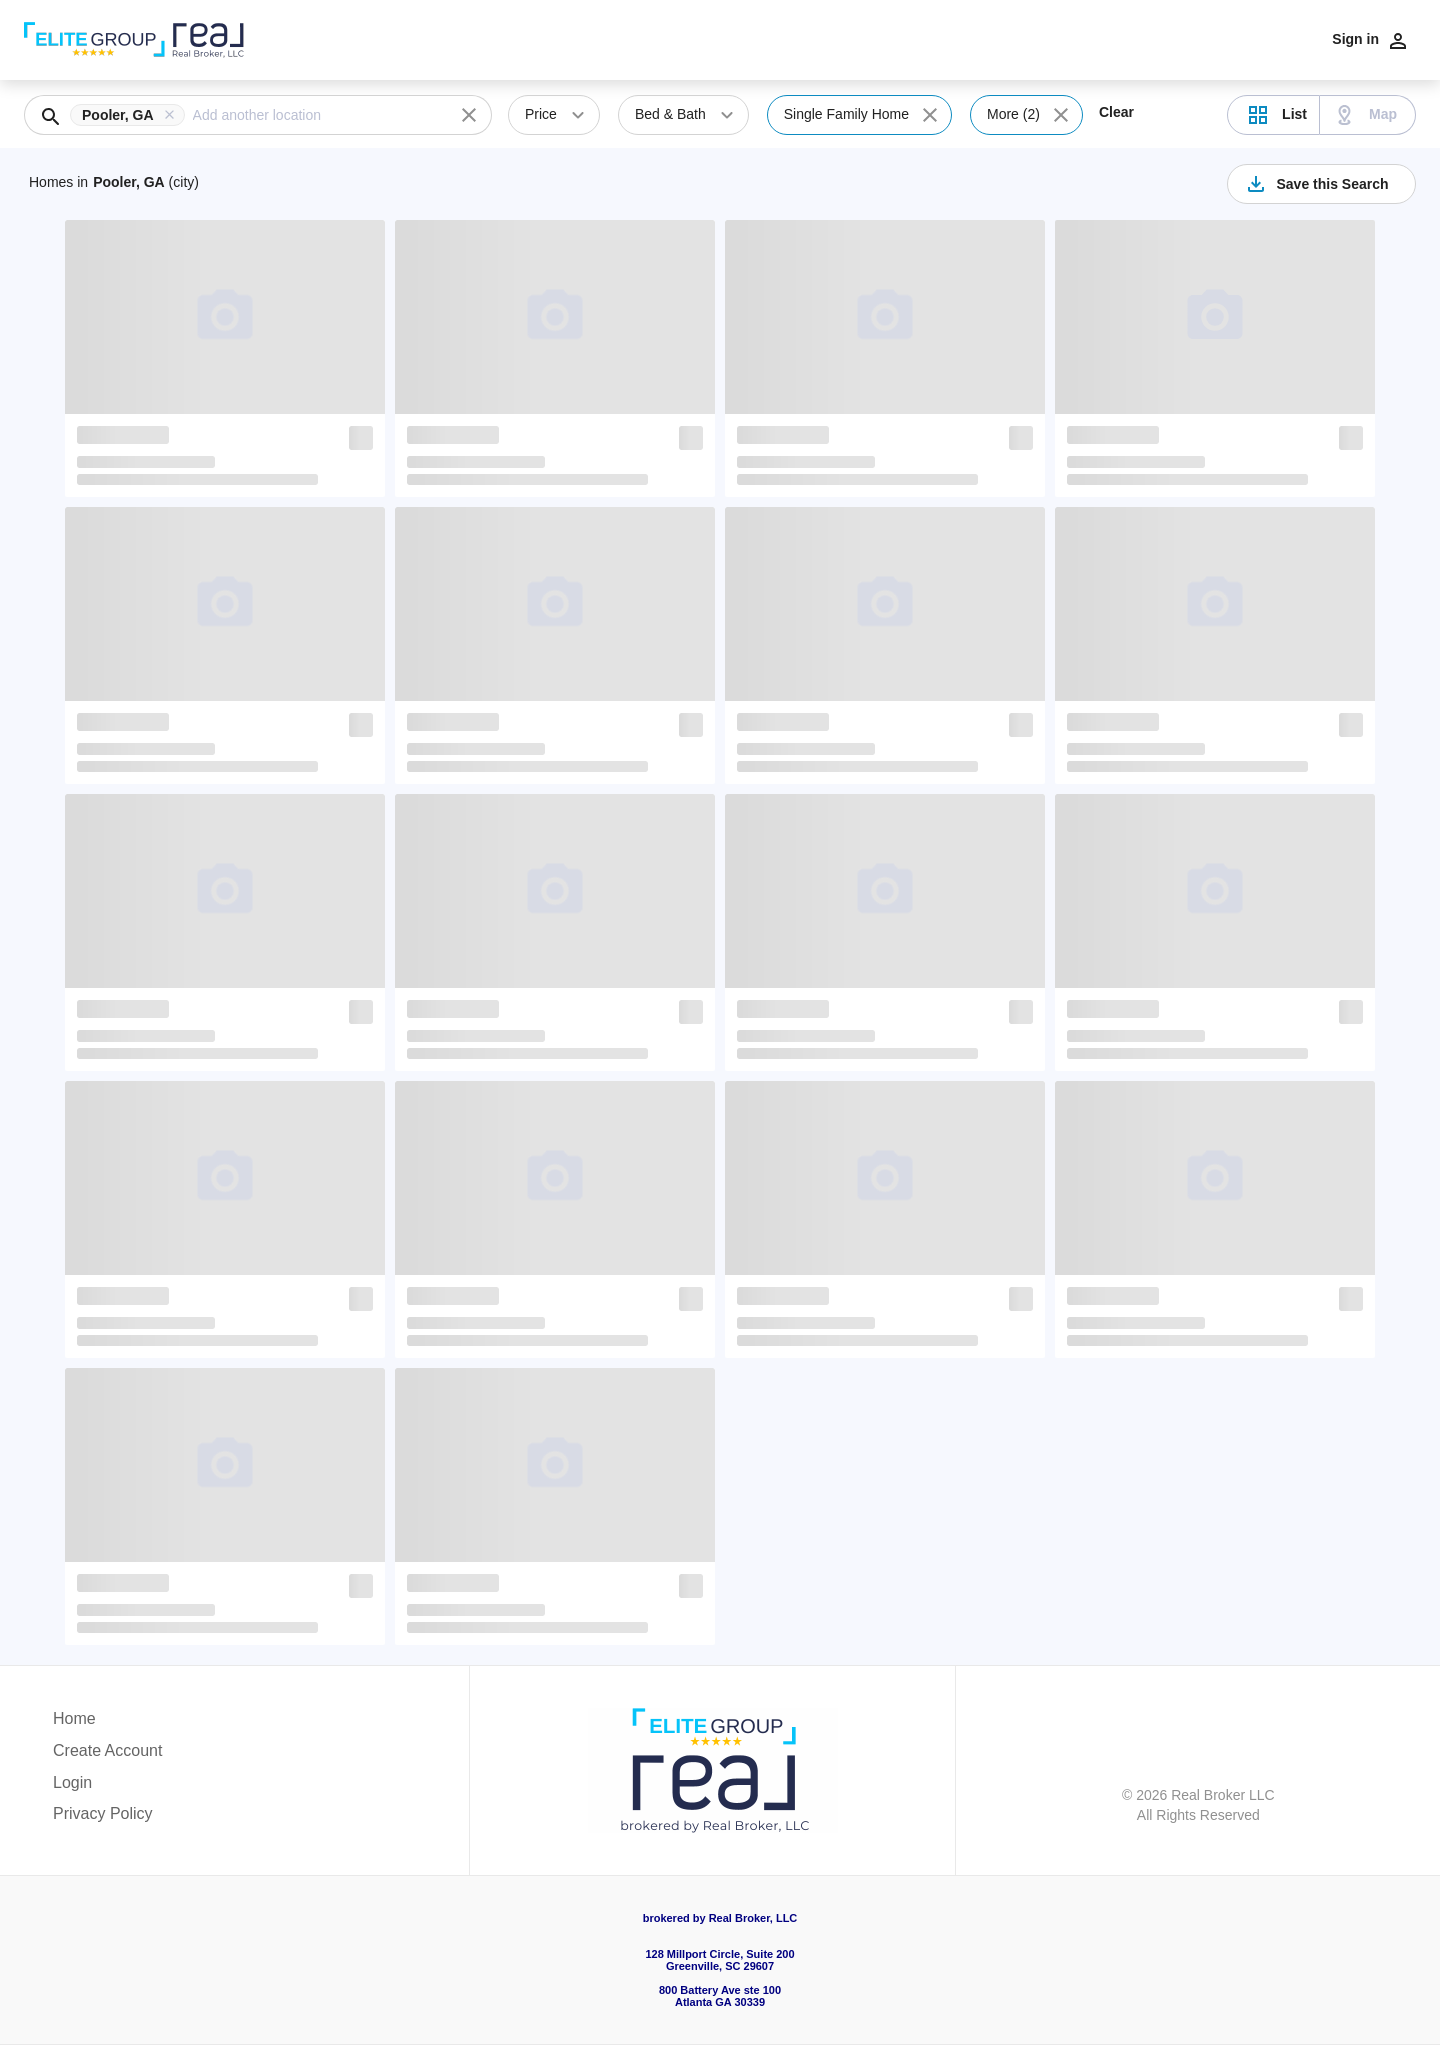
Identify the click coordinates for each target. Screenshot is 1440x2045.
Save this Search (1316, 184)
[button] (131, 115)
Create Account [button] (107, 1750)
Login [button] (72, 1782)
